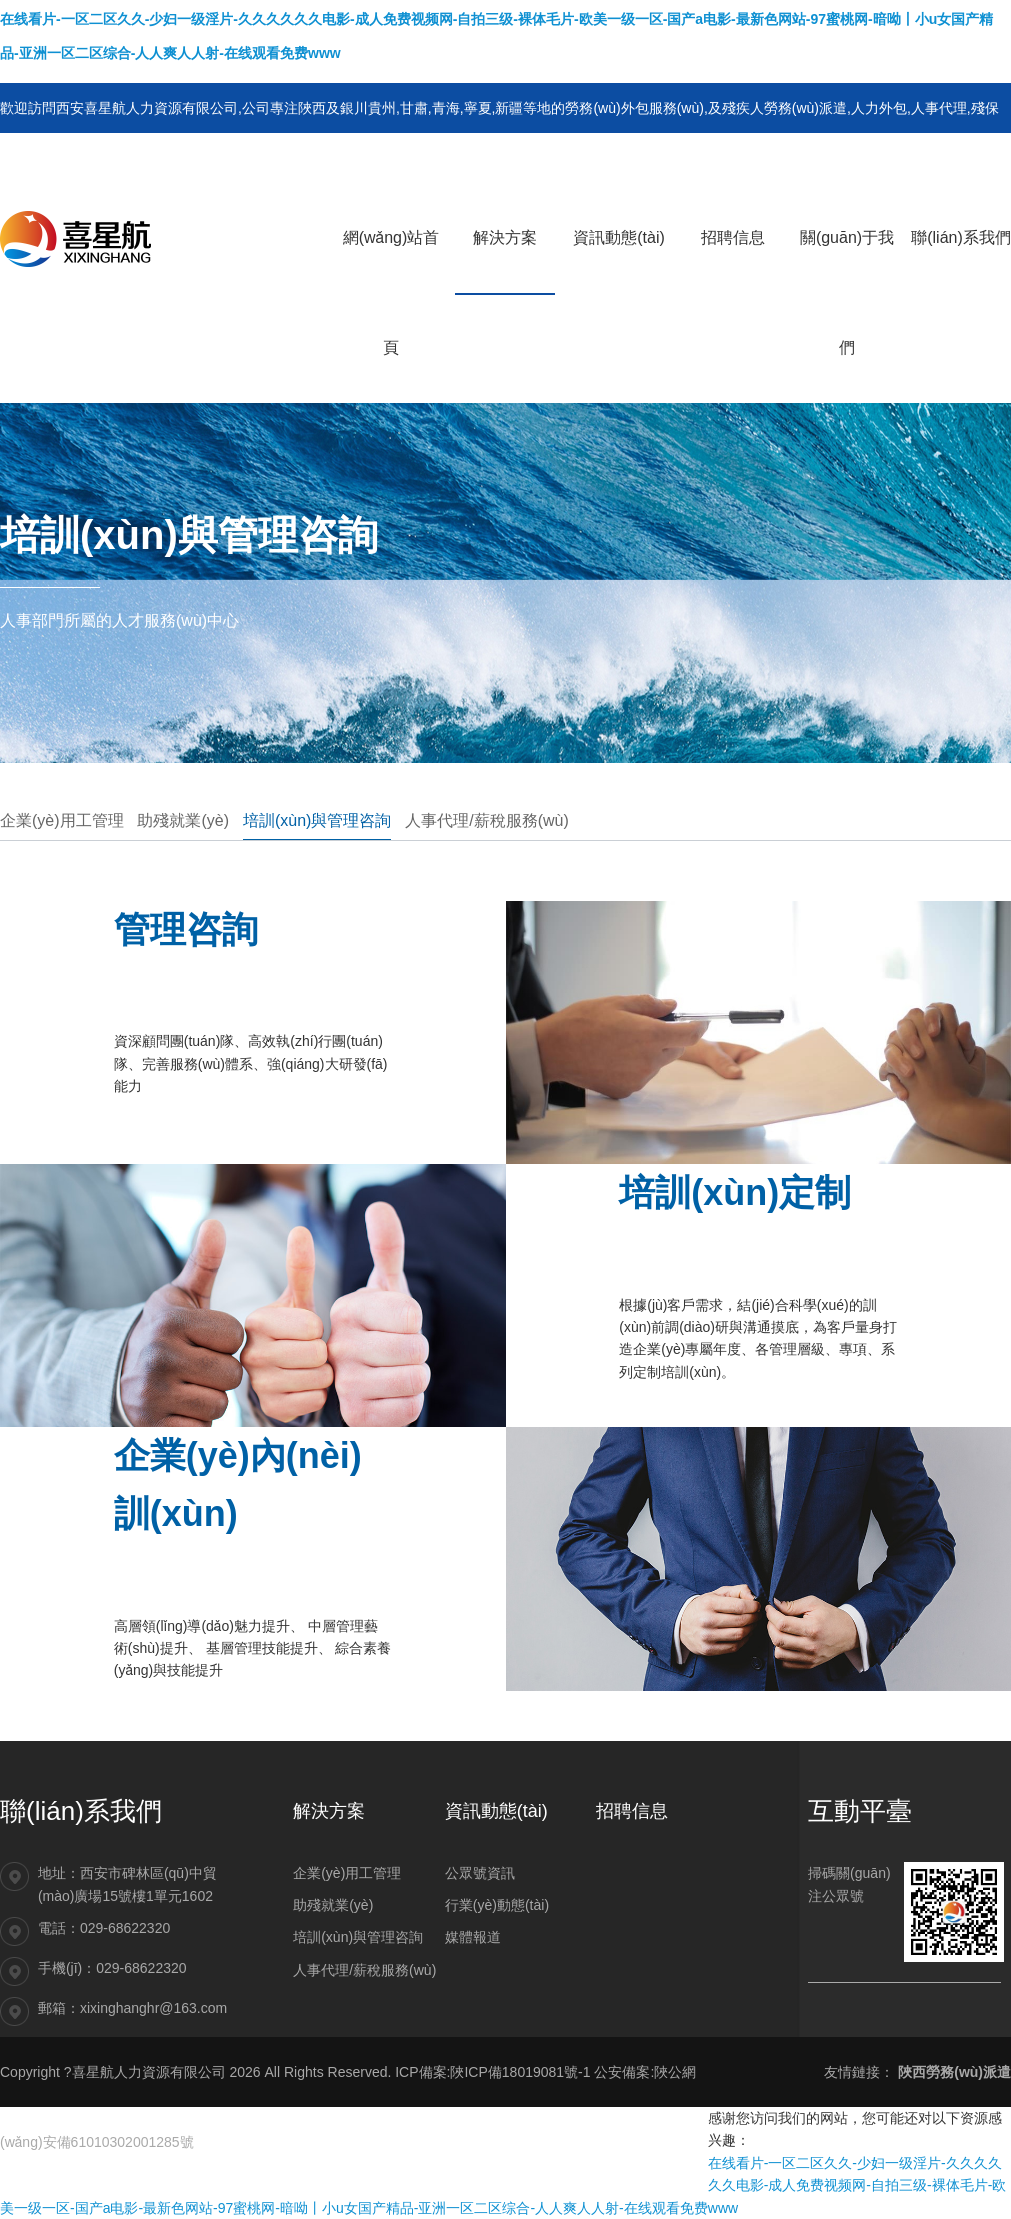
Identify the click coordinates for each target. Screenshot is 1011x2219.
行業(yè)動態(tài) (497, 1905)
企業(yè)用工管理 (62, 820)
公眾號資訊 (480, 1873)
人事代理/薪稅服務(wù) (487, 820)
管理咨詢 (186, 929)
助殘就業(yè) (183, 820)
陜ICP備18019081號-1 (520, 2072)
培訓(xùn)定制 (735, 1192)
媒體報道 (473, 1937)
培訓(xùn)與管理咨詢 (317, 820)
